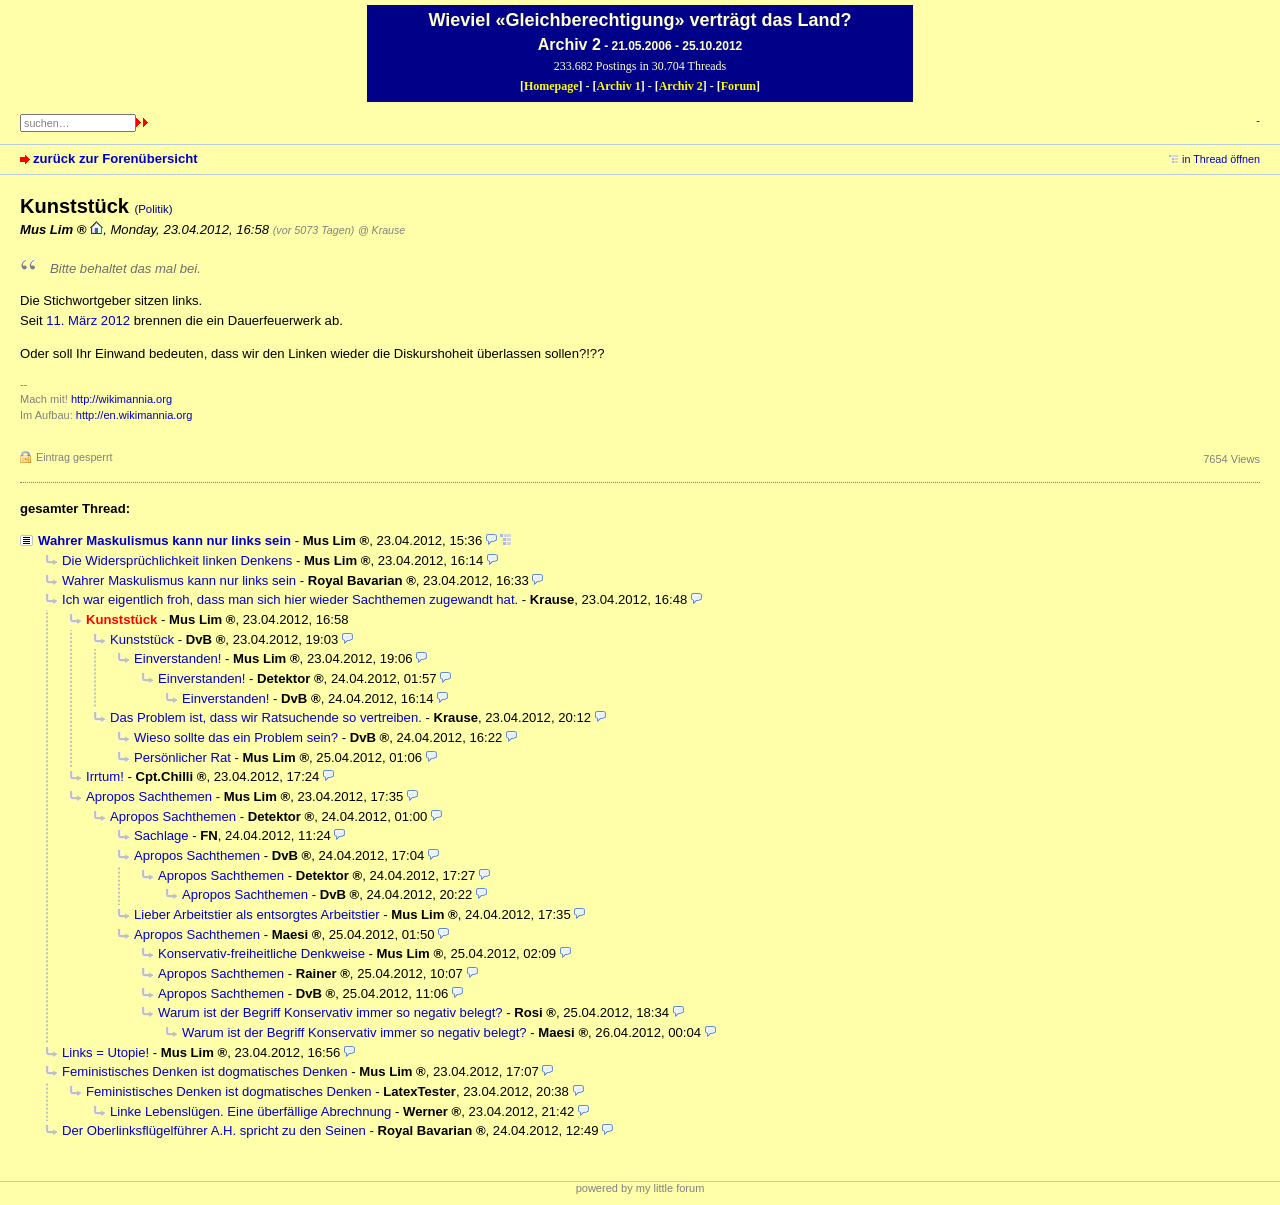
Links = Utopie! (105, 1052)
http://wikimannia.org (121, 399)
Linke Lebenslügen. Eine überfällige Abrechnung (250, 1111)
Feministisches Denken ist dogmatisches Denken (205, 1071)
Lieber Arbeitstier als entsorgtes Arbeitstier (257, 914)
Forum (738, 86)
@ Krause (381, 230)
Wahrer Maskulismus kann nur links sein (164, 540)
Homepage (551, 86)
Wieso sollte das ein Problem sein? (236, 737)
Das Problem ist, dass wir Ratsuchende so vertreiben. (266, 717)
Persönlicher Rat (182, 757)
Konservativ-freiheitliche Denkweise (261, 953)
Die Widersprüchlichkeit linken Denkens (177, 560)
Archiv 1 (619, 86)
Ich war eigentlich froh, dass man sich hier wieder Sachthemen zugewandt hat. (290, 599)
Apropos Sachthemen (149, 796)
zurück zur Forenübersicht (115, 158)
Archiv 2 (681, 86)
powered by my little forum (640, 1188)
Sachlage (161, 835)
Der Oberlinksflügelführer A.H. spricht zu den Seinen (214, 1130)
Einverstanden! (177, 658)
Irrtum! (105, 776)
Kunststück (142, 639)
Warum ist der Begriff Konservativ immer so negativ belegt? (330, 1012)
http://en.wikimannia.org (134, 415)
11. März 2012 (88, 320)
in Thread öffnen (1221, 159)
